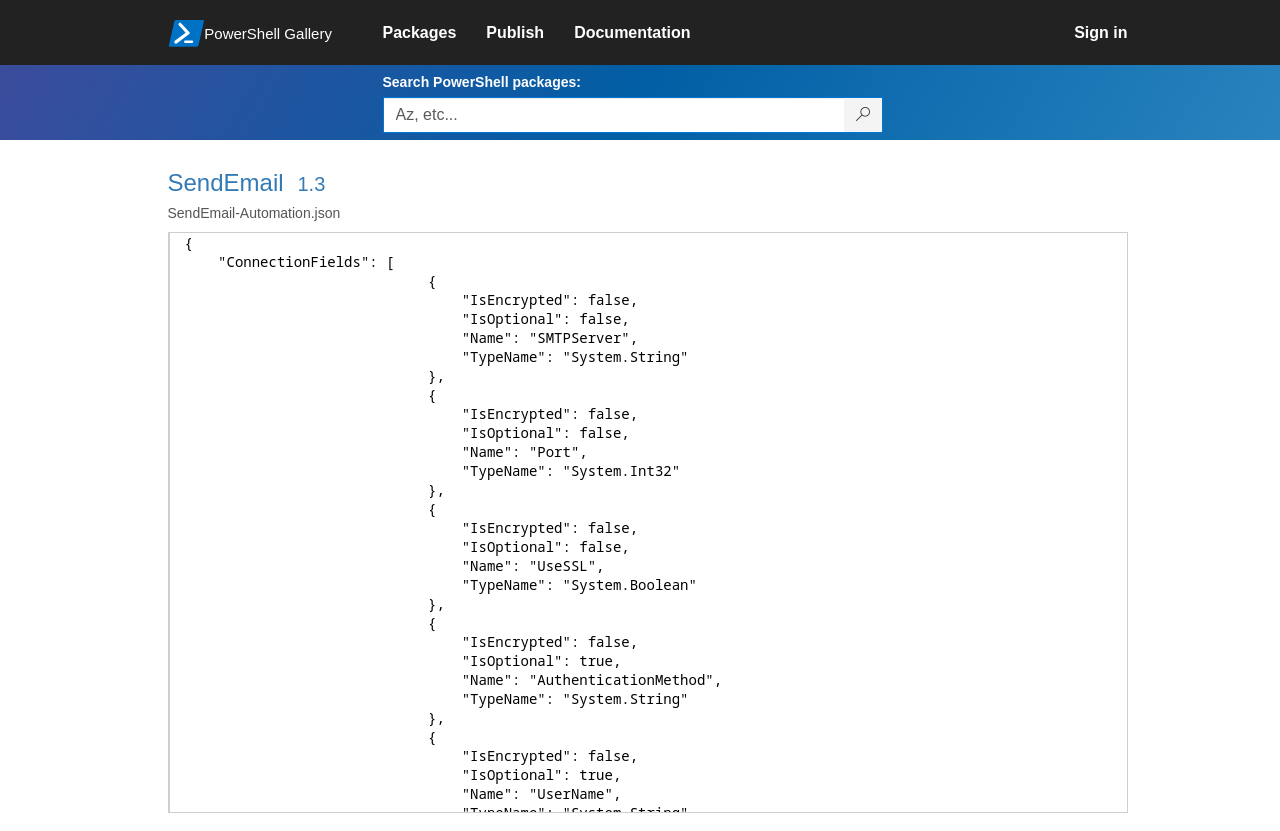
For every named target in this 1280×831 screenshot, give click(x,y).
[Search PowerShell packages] (863, 115)
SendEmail (226, 182)
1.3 (311, 184)
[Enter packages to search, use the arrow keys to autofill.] (614, 115)
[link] (435, 33)
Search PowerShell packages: (482, 82)
